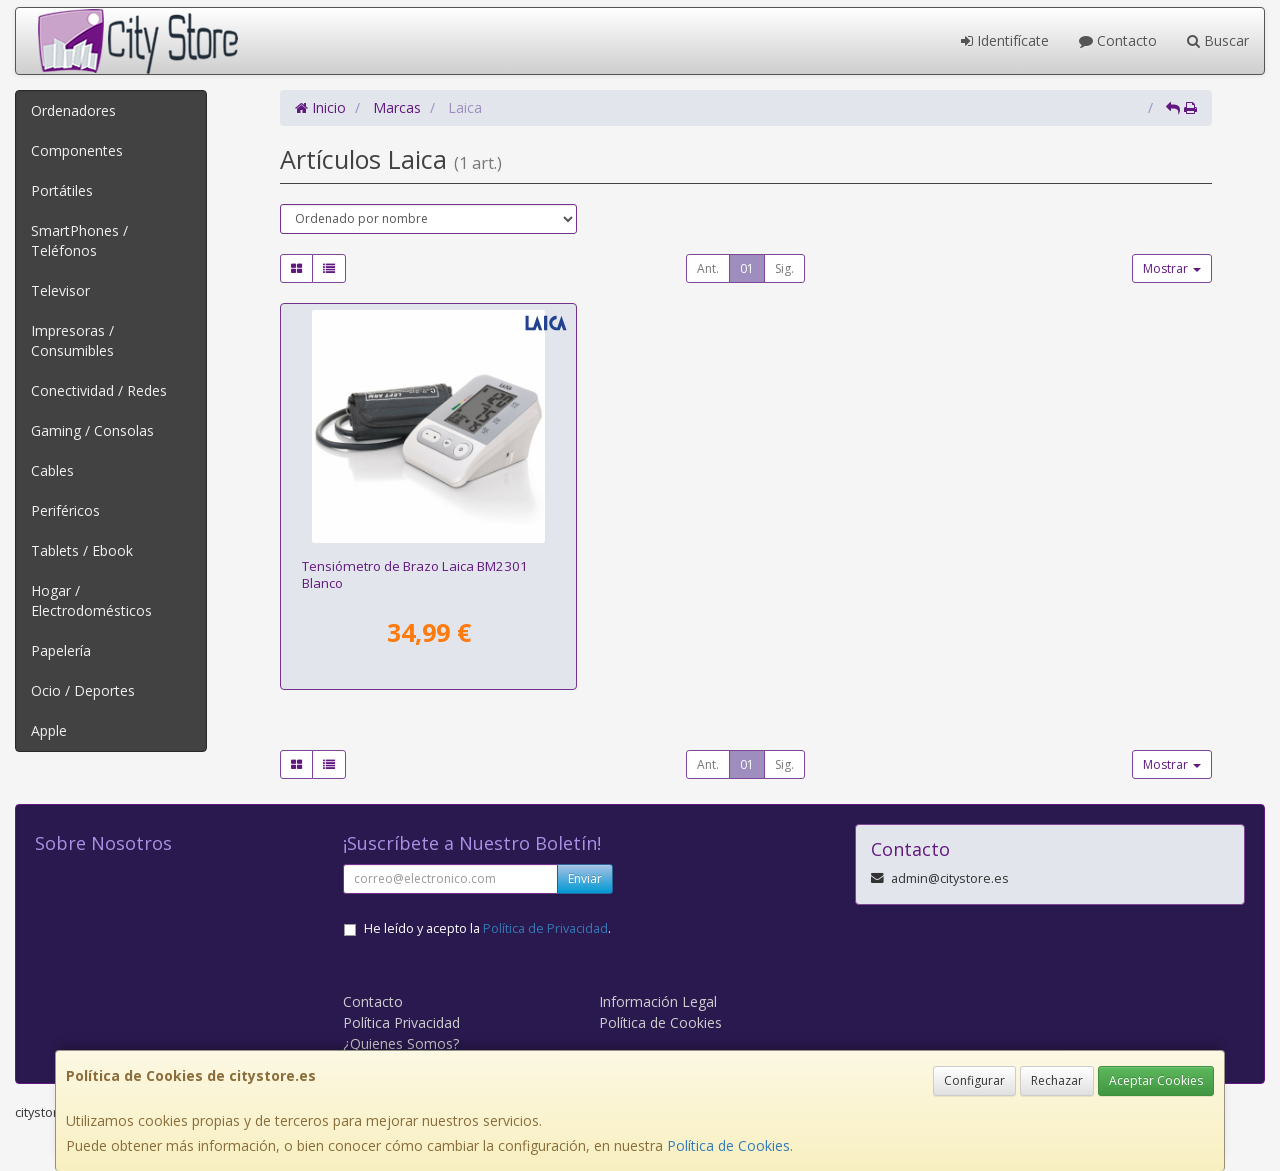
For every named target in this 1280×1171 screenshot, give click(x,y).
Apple (49, 730)
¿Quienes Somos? (401, 1043)
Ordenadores (73, 110)
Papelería (61, 650)
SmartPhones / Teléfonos (79, 240)
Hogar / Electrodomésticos (91, 600)
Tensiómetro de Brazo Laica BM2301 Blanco (415, 574)
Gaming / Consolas (92, 430)
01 (747, 268)
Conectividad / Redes (99, 390)
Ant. (708, 268)
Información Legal (658, 1001)
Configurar (974, 1080)
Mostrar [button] (1172, 268)
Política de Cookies (728, 1145)
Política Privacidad (401, 1022)
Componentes (77, 150)
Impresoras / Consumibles (72, 340)
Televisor (60, 290)
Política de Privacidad (545, 928)
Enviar (585, 878)
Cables (52, 470)
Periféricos (65, 510)
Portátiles (62, 190)
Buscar (1218, 40)
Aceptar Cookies (1156, 1080)
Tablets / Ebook (82, 550)
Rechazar (1057, 1080)
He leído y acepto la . (487, 928)
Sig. (784, 268)
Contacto (1118, 40)
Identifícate (1005, 40)
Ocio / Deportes (83, 690)
